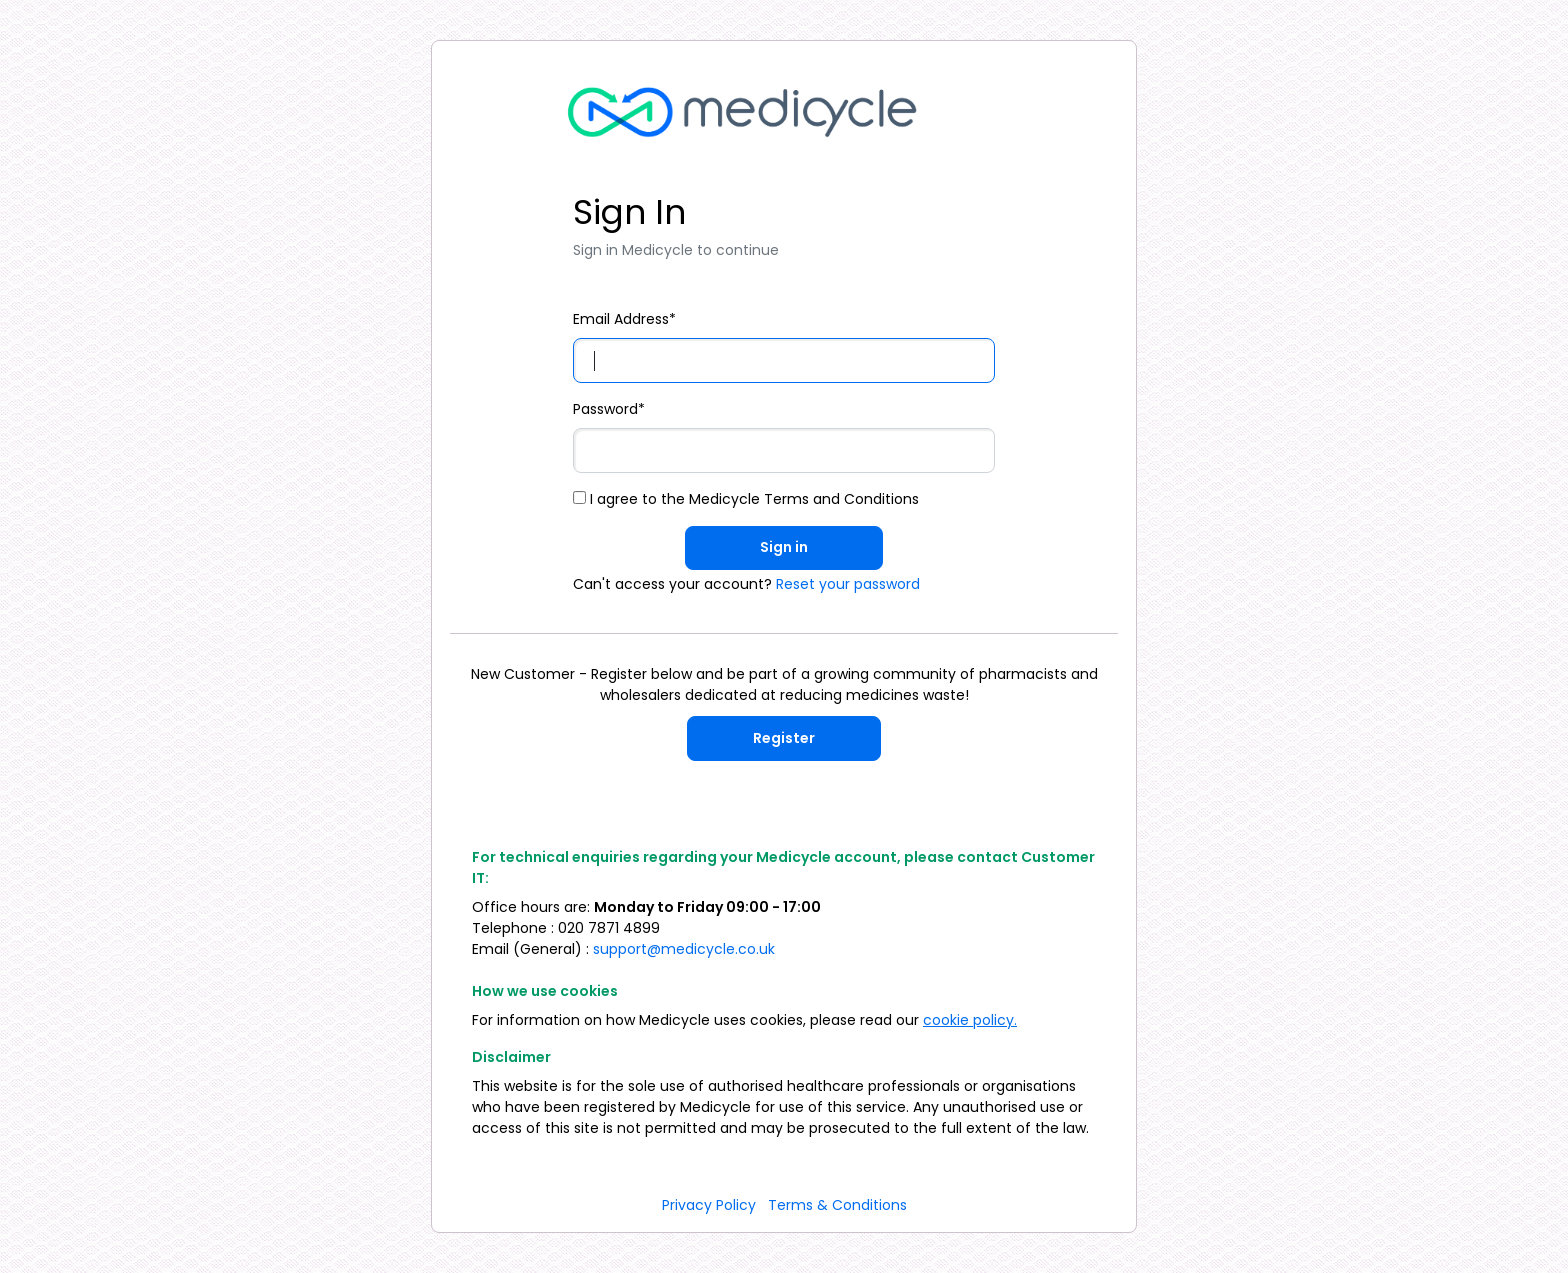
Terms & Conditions (837, 1205)
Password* (609, 409)
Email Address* (624, 319)
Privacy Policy (709, 1205)
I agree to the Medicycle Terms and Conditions (746, 499)
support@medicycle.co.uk (684, 949)
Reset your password (848, 584)
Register (784, 738)
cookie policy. (970, 1020)
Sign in (784, 547)
